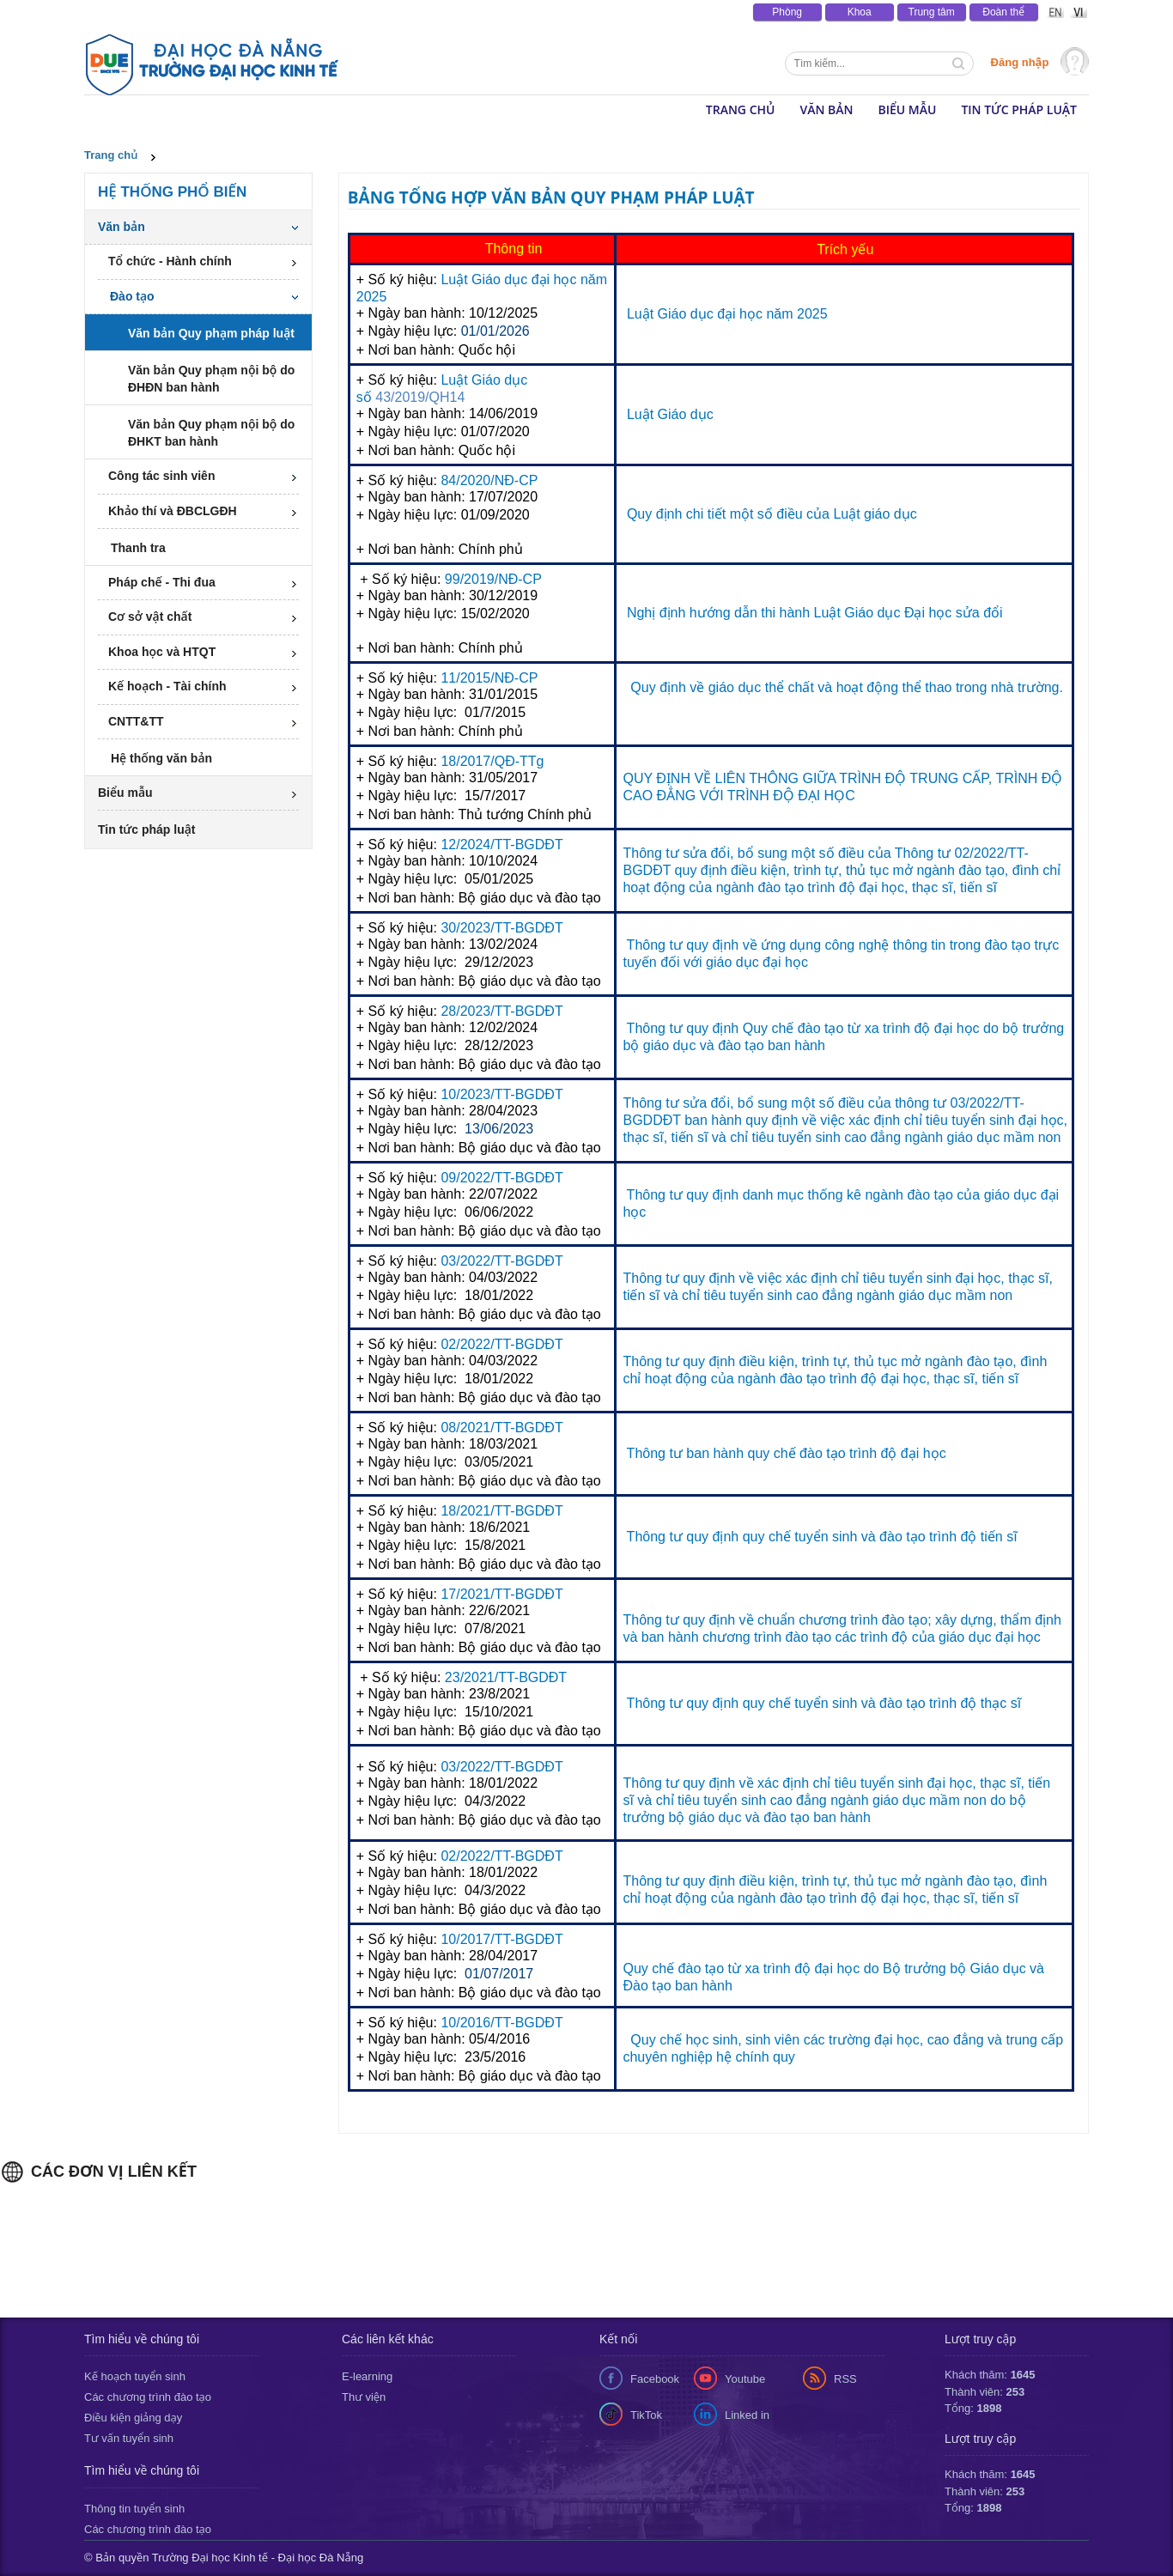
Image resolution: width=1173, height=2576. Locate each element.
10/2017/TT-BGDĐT (501, 1939)
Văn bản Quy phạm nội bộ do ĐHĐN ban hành (211, 378)
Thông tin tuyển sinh (134, 2508)
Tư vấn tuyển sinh (128, 2438)
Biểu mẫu (907, 109)
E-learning (367, 2376)
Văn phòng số (557, 12)
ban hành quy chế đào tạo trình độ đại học (815, 1453)
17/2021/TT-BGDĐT (500, 1594)
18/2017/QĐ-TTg (492, 761)
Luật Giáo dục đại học (508, 279)
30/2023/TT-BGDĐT (501, 927)
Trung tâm (932, 12)
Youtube (745, 2378)
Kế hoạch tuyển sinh (134, 2376)
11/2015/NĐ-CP (489, 678)
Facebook (654, 2378)
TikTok (646, 2415)
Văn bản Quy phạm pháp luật (211, 333)
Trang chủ (110, 155)
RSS (845, 2378)
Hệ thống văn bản (161, 758)
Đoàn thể (1003, 12)
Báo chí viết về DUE (308, 12)
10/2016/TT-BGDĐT (501, 2022)
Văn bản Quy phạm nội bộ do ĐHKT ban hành (211, 432)
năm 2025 (795, 314)
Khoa (860, 12)
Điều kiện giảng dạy (133, 2417)
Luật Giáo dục (670, 414)
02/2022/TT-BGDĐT (501, 1344)
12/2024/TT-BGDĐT (501, 844)
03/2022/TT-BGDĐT (501, 1261)
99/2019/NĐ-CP (493, 579)
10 (448, 1094)
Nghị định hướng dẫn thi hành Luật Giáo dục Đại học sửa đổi (815, 612)
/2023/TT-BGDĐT (509, 1094)
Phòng (787, 12)
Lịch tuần (632, 12)
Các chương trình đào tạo (147, 2397)
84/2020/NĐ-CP (489, 480)
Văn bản (826, 109)
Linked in (747, 2415)
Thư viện (364, 2397)
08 (448, 1427)
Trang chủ (740, 109)
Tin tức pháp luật (1019, 109)
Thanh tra (138, 548)
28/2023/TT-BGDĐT (501, 1011)
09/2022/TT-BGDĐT (501, 1177)
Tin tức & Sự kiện (128, 12)
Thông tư (655, 1453)
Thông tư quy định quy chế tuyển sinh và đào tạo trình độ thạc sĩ (824, 1703)
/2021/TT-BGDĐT (509, 1427)
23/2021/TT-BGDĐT (504, 1677)
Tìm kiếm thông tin (960, 65)
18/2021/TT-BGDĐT (500, 1511)
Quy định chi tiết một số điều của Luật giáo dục (772, 514)
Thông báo (215, 12)
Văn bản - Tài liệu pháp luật (440, 12)
